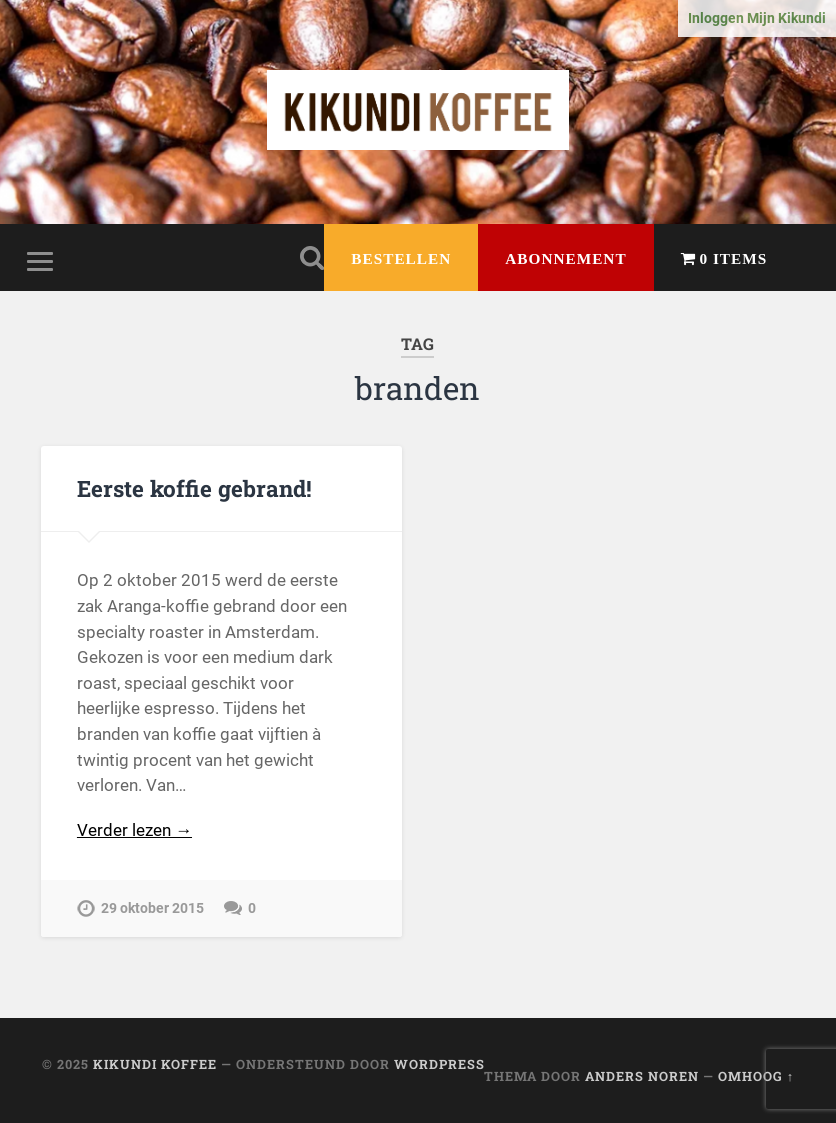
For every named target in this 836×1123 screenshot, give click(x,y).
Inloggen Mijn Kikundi (757, 18)
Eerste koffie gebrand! (194, 488)
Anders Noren (642, 1076)
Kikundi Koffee (155, 1064)
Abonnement (565, 258)
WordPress (439, 1064)
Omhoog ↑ (756, 1076)
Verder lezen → (134, 830)
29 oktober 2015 (152, 908)
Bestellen (401, 258)
